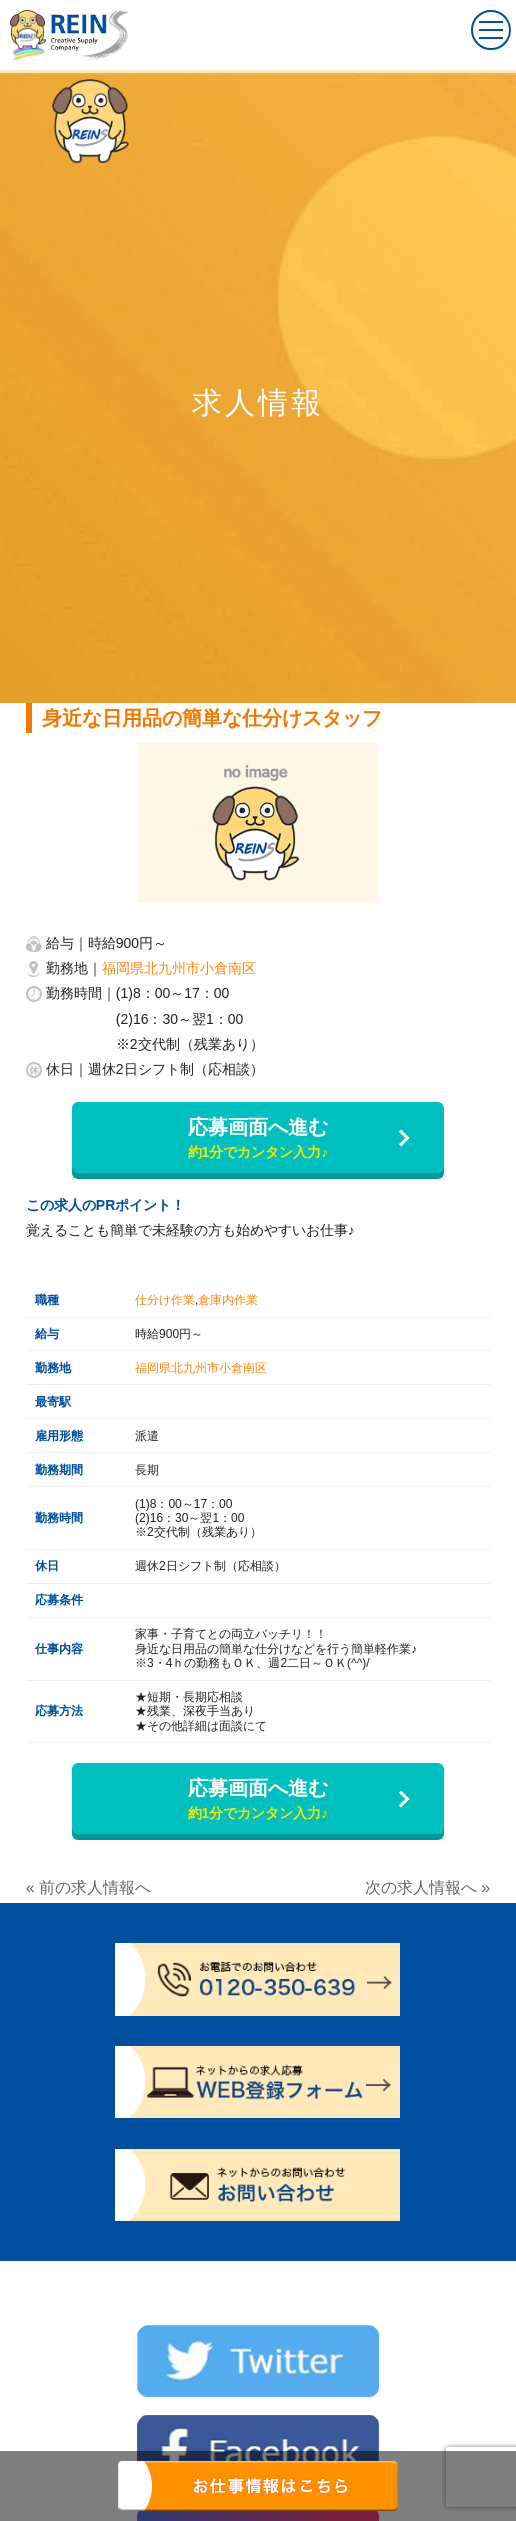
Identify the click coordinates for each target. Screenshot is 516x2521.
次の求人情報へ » (427, 1887)
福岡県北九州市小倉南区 (179, 968)
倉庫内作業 (228, 1300)
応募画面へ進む (258, 1139)
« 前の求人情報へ (88, 1887)
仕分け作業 (165, 1300)
